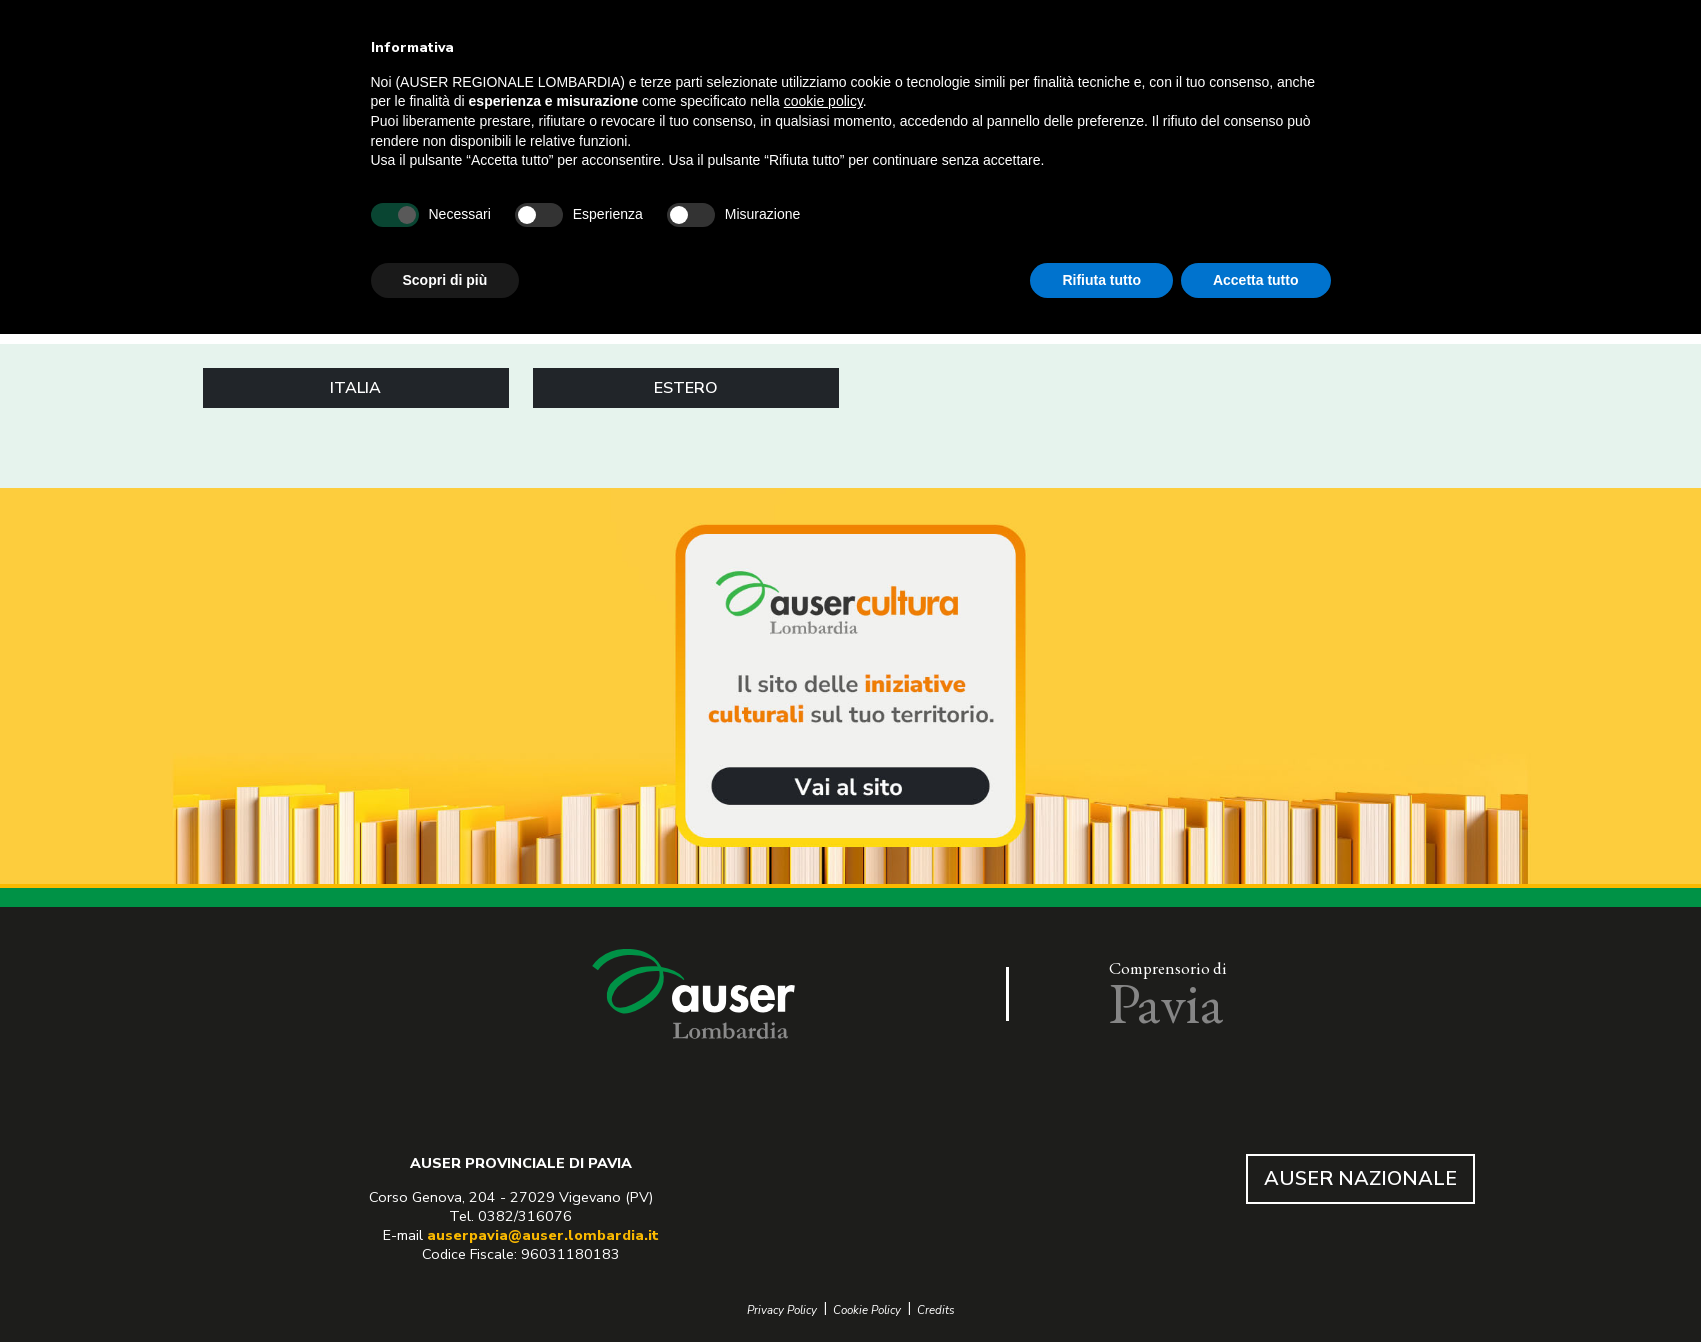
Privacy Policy (782, 1310)
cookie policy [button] (823, 101)
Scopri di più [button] (445, 280)
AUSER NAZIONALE (1360, 1178)
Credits (936, 1310)
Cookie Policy (867, 1310)
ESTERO (686, 388)
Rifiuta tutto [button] (1101, 280)
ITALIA (355, 388)
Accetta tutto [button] (1256, 280)
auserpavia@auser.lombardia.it (543, 1235)
